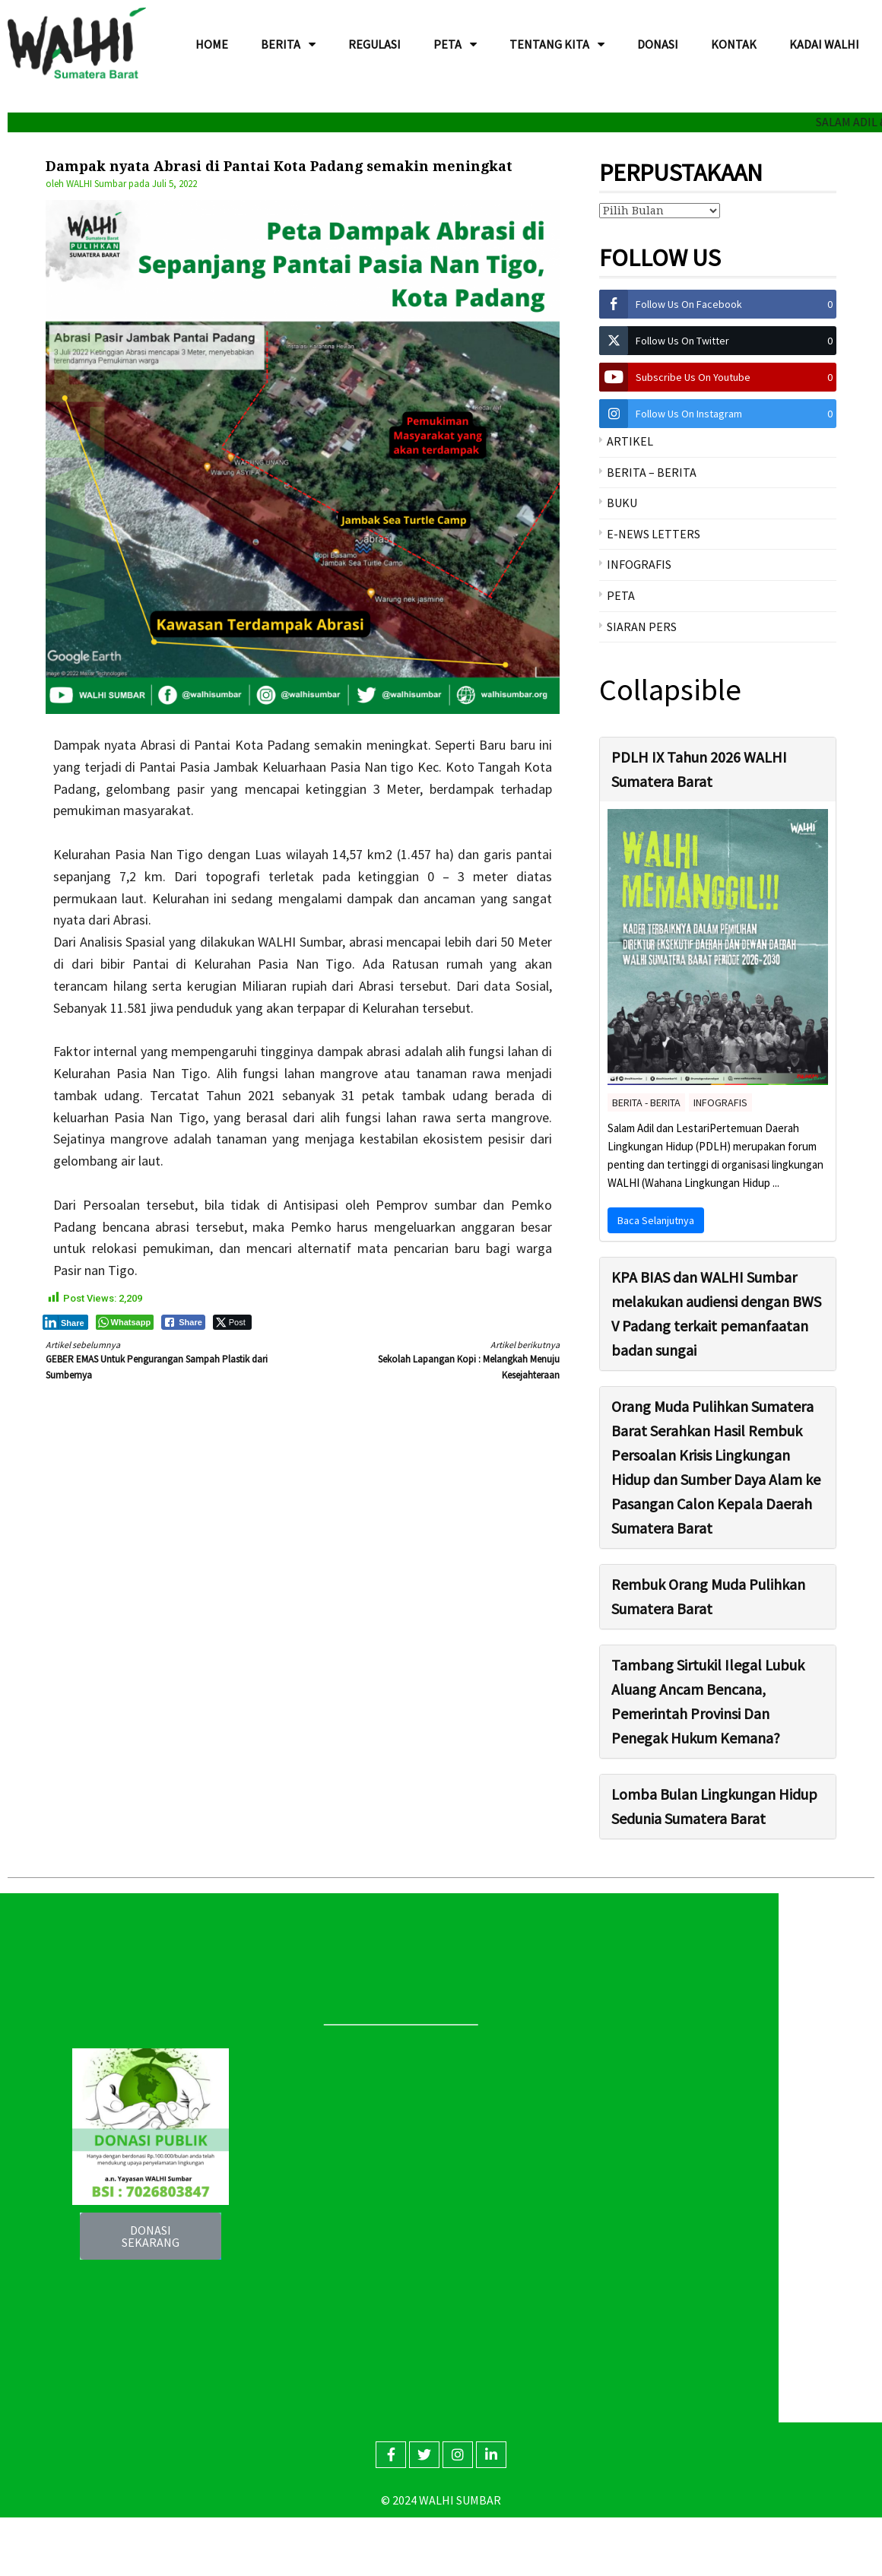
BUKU (622, 502)
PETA (621, 595)
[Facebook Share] (183, 1322)
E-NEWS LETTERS (653, 533)
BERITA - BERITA (646, 1102)
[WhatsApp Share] (125, 1322)
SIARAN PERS (642, 626)
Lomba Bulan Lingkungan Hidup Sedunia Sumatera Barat (714, 1806)
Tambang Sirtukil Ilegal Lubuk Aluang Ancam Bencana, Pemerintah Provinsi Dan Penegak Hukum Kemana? (707, 1701)
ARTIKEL (630, 441)
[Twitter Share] (232, 1322)
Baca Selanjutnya (655, 1220)
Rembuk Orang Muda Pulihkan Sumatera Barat (708, 1596)
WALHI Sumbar (96, 183)
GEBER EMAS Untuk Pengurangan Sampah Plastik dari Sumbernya (161, 1359)
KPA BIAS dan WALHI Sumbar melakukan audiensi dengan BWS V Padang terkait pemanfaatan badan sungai (716, 1313)
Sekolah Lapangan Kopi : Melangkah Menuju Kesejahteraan (444, 1359)
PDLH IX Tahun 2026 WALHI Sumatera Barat (699, 769)
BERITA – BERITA (651, 472)
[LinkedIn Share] (65, 1322)
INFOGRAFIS (639, 564)
